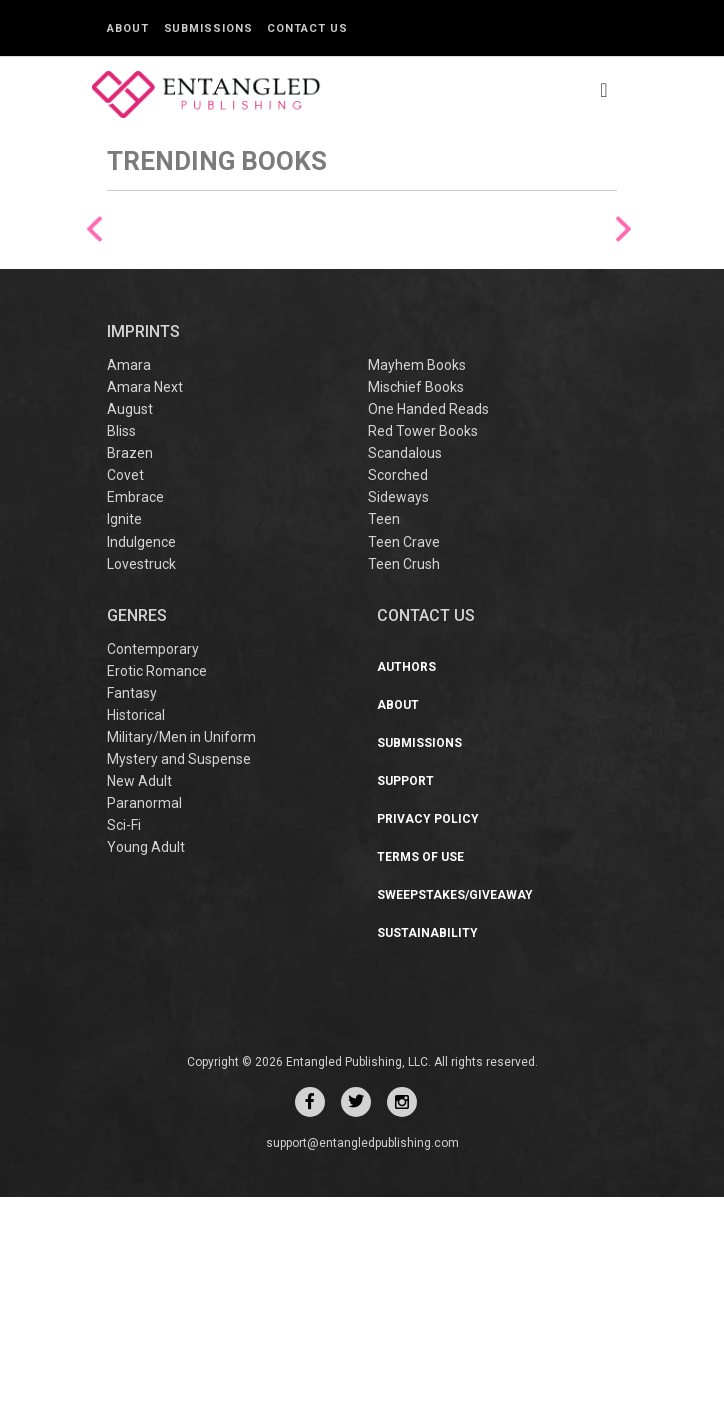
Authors (406, 895)
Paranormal (144, 1031)
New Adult (139, 1009)
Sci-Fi (124, 1053)
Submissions (208, 28)
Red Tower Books (423, 660)
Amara (129, 594)
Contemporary (153, 877)
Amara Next (145, 616)
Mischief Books (416, 616)
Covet (125, 704)
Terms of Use (420, 1085)
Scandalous (405, 682)
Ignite (124, 748)
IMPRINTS (143, 560)
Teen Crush (404, 792)
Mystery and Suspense (179, 987)
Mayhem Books (417, 594)
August (130, 638)
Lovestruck (141, 792)
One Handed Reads (428, 638)
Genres (137, 843)
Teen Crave (404, 770)
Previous (94, 342)
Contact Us (307, 28)
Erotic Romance (157, 899)
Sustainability (427, 1161)
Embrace (135, 726)
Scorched (398, 704)
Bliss (121, 660)
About (128, 28)
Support (405, 1009)
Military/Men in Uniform (181, 965)
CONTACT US (426, 843)
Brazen (130, 682)
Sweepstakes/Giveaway (455, 1123)
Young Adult (146, 1075)
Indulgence (141, 770)
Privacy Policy (428, 1047)
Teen (384, 748)
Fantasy (132, 921)
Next (623, 342)
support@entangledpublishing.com (362, 1371)
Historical (136, 943)
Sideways (398, 726)
